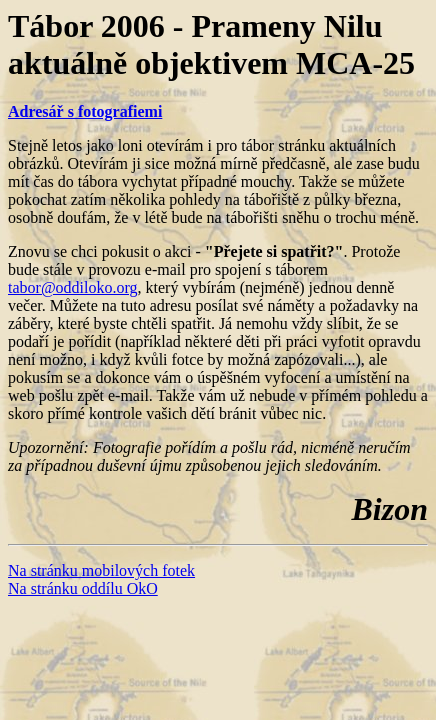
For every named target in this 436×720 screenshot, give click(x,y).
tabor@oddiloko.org (73, 287)
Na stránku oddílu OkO (83, 588)
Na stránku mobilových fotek (101, 570)
